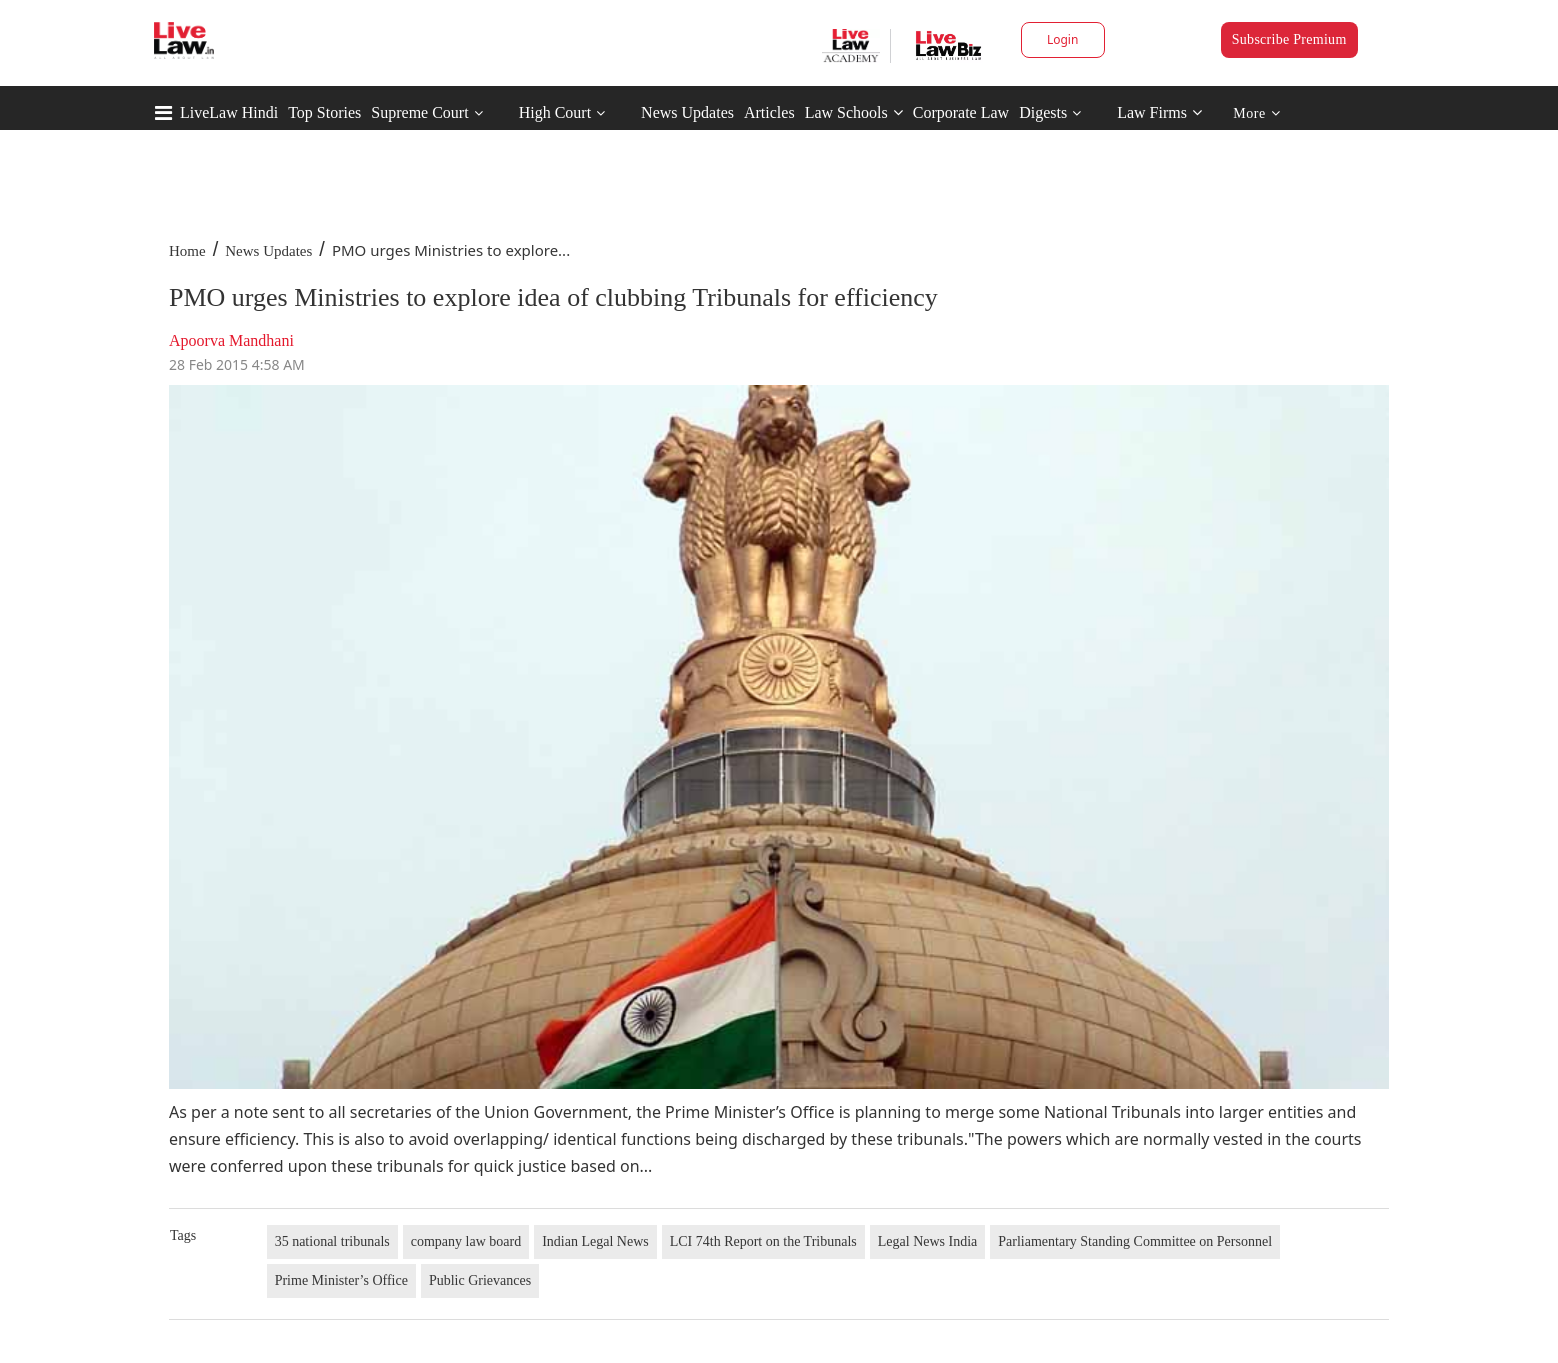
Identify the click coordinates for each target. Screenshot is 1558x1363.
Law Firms (1159, 112)
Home (187, 251)
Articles (769, 112)
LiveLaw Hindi (229, 112)
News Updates (687, 112)
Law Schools (854, 112)
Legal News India (928, 1241)
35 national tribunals (332, 1241)
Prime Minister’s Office (341, 1280)
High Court (555, 112)
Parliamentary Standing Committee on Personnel (1135, 1241)
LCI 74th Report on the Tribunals (763, 1241)
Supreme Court (419, 112)
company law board (466, 1241)
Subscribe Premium (1289, 39)
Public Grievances (480, 1280)
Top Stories (324, 112)
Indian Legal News (595, 1241)
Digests (1043, 112)
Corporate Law (961, 112)
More (1256, 113)
